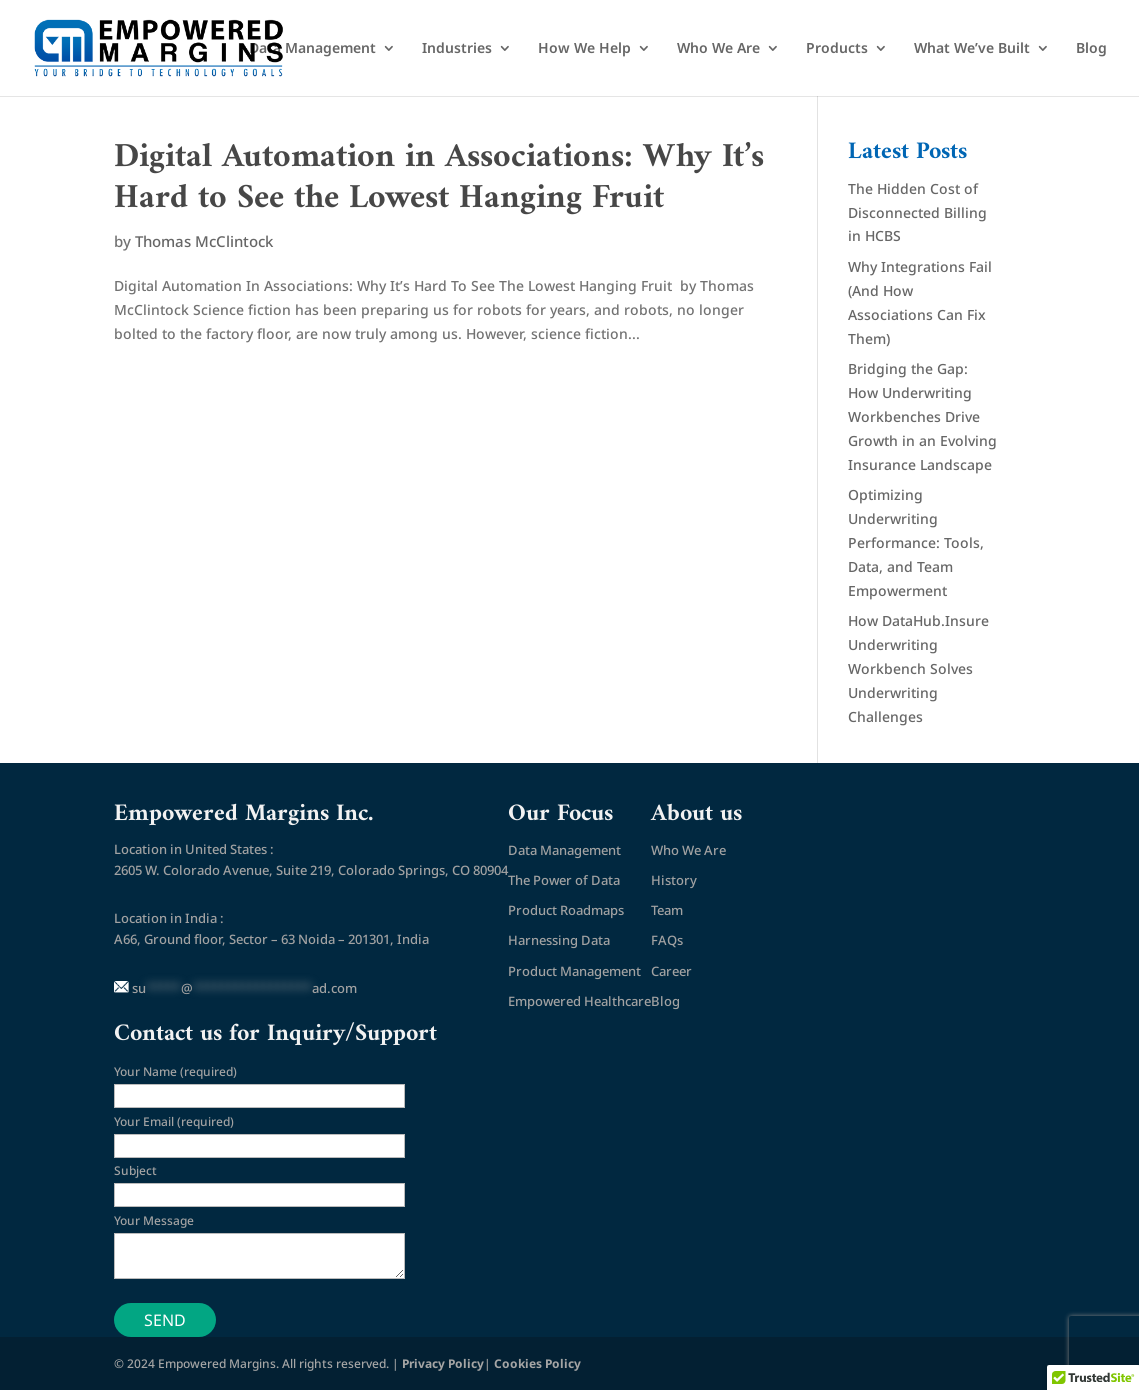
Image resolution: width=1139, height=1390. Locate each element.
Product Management (574, 971)
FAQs (667, 940)
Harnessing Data (559, 940)
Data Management (312, 49)
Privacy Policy (443, 1363)
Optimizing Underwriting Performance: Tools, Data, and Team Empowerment (916, 542)
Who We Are (718, 49)
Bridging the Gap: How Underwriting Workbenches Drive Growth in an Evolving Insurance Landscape (922, 416)
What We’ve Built (972, 49)
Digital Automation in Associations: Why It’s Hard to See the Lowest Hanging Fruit (439, 178)
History (674, 880)
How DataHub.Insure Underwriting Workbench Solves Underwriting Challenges (918, 668)
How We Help (584, 49)
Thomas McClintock (204, 241)
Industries (457, 49)
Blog (1091, 49)
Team (667, 910)
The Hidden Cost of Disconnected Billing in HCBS (917, 212)
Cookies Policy (537, 1363)
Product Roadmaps (566, 910)
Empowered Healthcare (579, 1001)
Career (671, 971)
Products (837, 49)
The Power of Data (564, 880)
